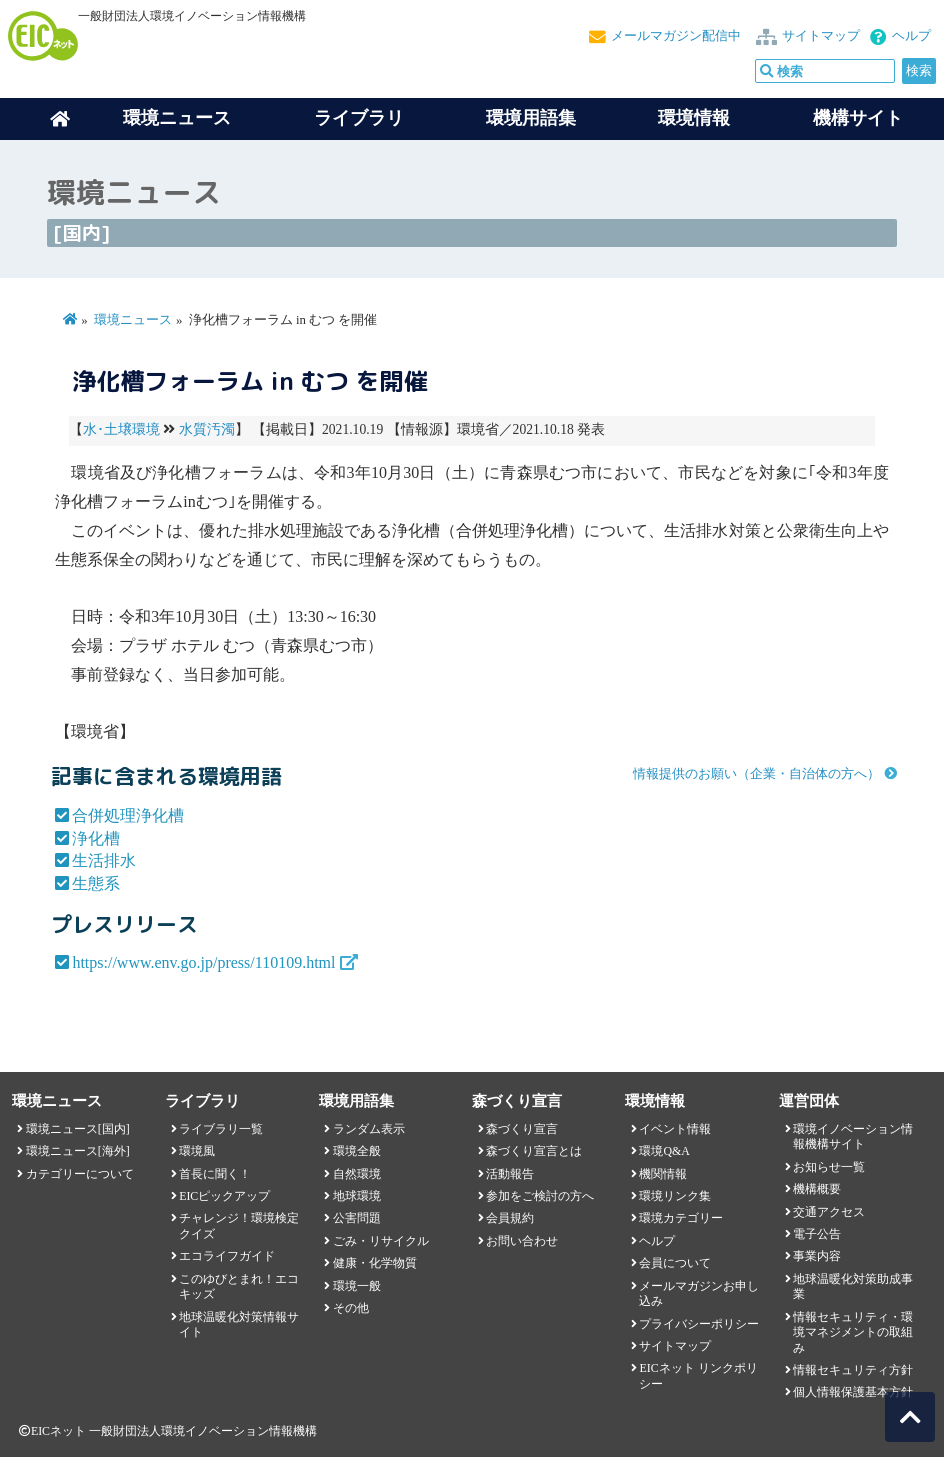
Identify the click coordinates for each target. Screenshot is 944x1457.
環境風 (197, 1151)
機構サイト (858, 118)
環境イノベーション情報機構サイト (853, 1136)
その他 (351, 1308)
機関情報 (663, 1174)
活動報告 (510, 1174)
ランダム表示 (369, 1129)
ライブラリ (359, 118)
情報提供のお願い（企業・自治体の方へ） (756, 774)
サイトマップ (821, 36)
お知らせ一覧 (829, 1167)
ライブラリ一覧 (221, 1129)
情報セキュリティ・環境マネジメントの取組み (853, 1332)
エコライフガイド (227, 1256)
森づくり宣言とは (534, 1151)
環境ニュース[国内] (78, 1129)
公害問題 (357, 1218)
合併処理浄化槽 (128, 815)
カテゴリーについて (80, 1174)
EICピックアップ (224, 1196)
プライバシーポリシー (699, 1324)
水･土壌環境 (121, 429)
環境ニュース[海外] (78, 1151)
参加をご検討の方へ (540, 1196)
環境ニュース (133, 320)
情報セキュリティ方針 (853, 1370)
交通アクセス (829, 1212)
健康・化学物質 (375, 1263)
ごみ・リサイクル (381, 1241)
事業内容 (817, 1256)
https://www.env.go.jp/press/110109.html (203, 962)
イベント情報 (675, 1129)
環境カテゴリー (681, 1218)
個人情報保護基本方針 (853, 1392)
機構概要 (817, 1189)
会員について (675, 1263)
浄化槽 (96, 838)
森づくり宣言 (522, 1129)
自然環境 (357, 1174)
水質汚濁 (207, 429)
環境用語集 (531, 118)
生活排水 (104, 860)
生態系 (96, 883)
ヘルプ (911, 36)
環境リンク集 (675, 1196)
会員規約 (510, 1218)
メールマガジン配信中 (676, 36)
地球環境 (357, 1196)
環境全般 (357, 1151)
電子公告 (817, 1234)
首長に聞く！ (215, 1174)
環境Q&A (664, 1151)
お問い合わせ (522, 1241)
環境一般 (357, 1286)
